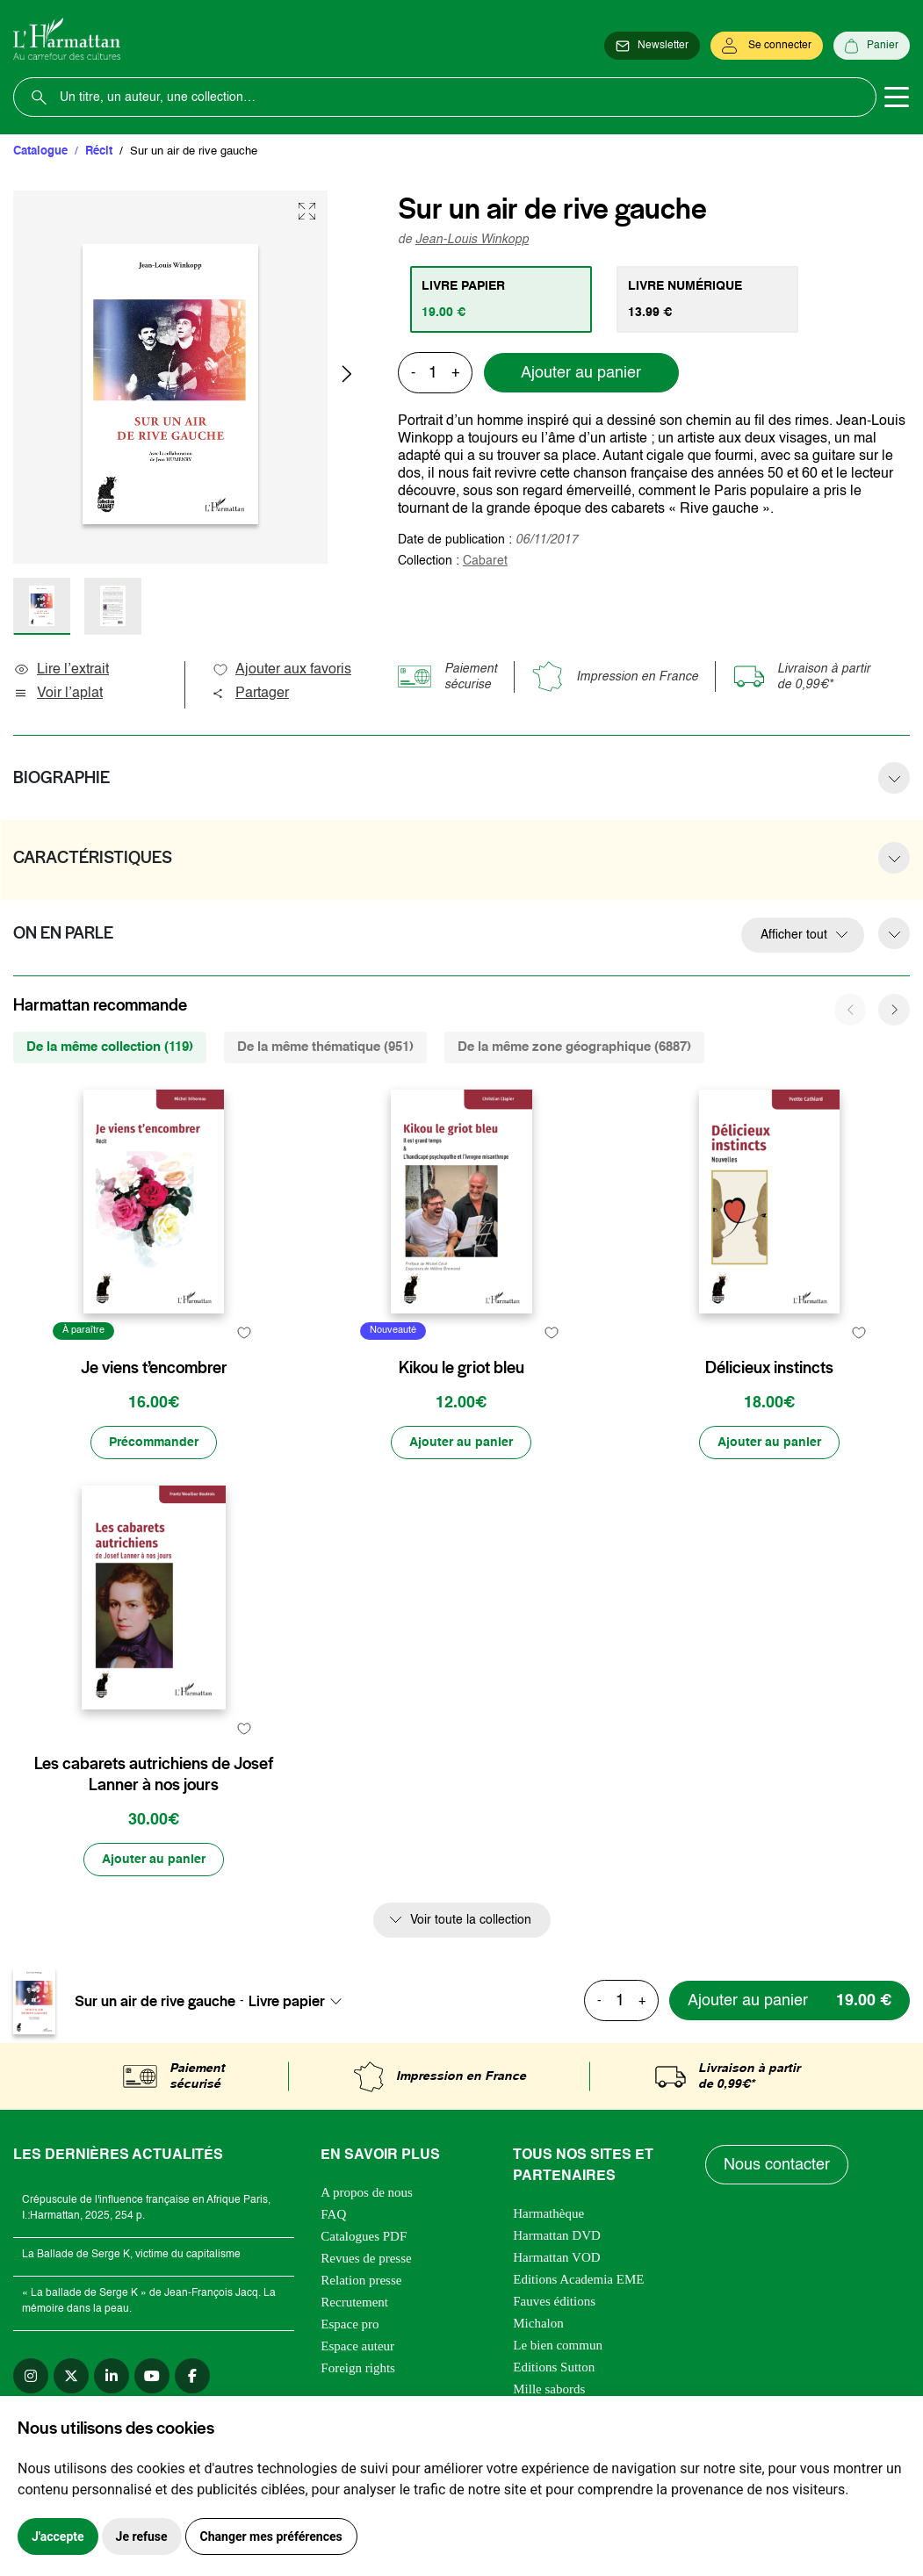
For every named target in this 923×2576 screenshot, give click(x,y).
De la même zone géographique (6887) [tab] (574, 1047)
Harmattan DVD (557, 2235)
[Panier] (871, 46)
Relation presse (361, 2280)
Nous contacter (777, 2165)
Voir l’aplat (58, 694)
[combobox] (300, 2001)
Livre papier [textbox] (287, 2001)
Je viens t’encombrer (154, 1367)
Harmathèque (548, 2213)
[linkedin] (111, 2375)
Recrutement (354, 2302)
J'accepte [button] (58, 2536)
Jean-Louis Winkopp (472, 240)
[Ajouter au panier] (461, 1442)
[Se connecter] (766, 46)
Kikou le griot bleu (461, 1367)
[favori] (244, 1333)
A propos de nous (367, 2192)
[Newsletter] (652, 46)
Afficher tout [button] (794, 935)
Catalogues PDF (364, 2236)
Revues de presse (366, 2258)
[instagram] (30, 2375)
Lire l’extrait (61, 670)
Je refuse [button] (142, 2536)
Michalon (538, 2323)
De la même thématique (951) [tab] (325, 1047)
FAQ (333, 2214)
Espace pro (350, 2324)
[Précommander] (153, 1442)
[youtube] (151, 2375)
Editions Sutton (554, 2367)
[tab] (501, 299)
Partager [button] (250, 694)
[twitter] (71, 2375)
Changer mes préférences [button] (271, 2536)
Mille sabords (549, 2389)
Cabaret (485, 561)
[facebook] (192, 2375)
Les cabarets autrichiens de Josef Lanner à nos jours (153, 1774)
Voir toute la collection (470, 1920)
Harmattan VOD (556, 2257)
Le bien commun (557, 2345)
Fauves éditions (554, 2301)
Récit (98, 151)
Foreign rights (358, 2368)
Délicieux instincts (769, 1367)
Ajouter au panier (581, 373)
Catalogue (40, 151)
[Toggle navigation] (896, 97)
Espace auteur (357, 2346)
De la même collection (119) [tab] (109, 1047)
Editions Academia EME (578, 2279)
